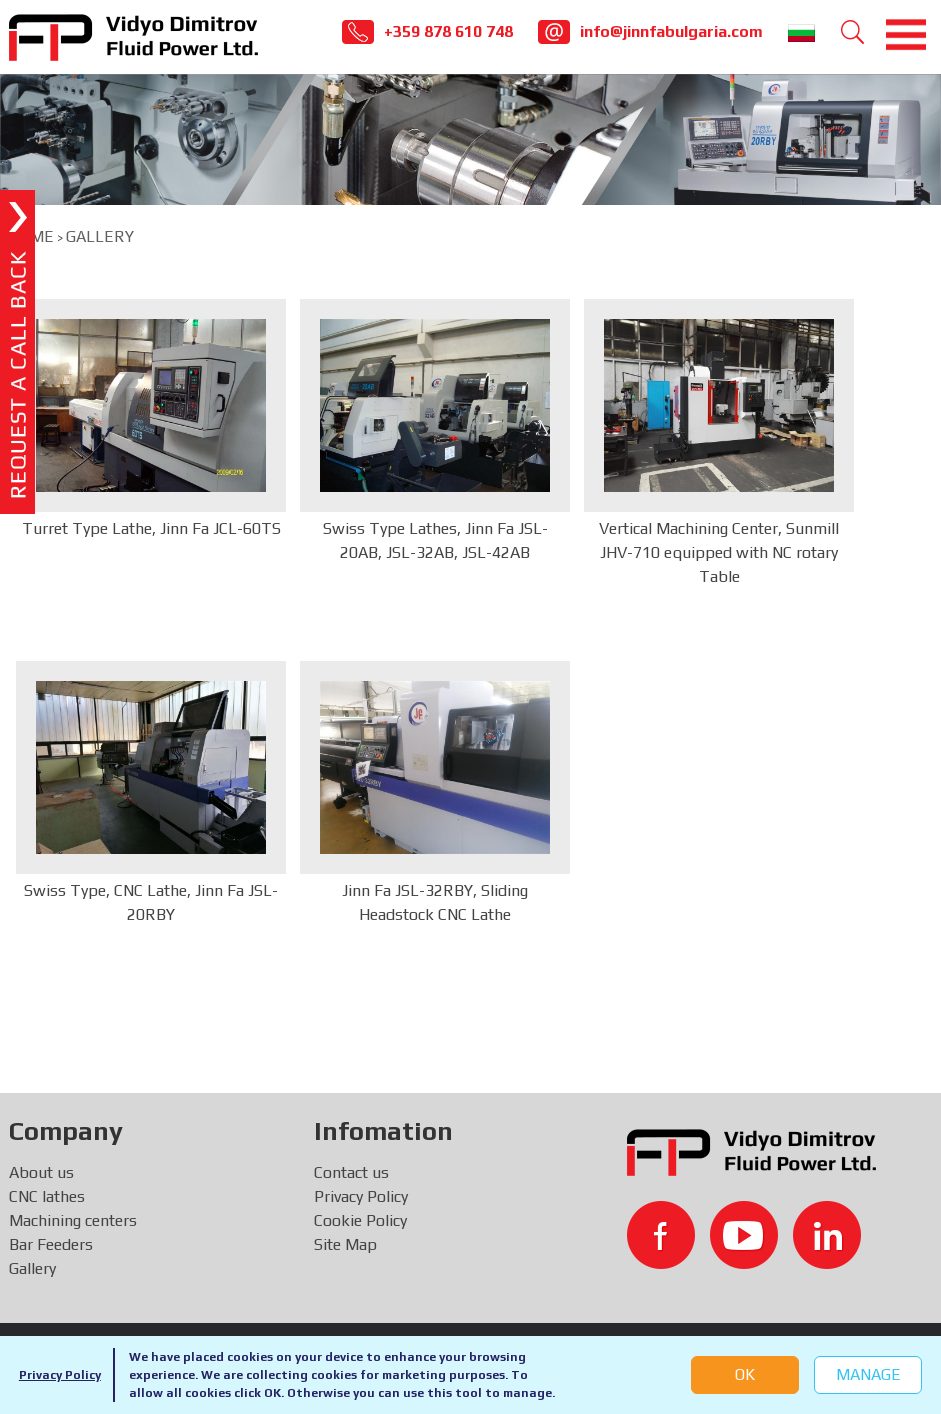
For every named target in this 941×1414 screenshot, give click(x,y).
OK (745, 1374)
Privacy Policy (60, 1375)
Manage (868, 1374)
